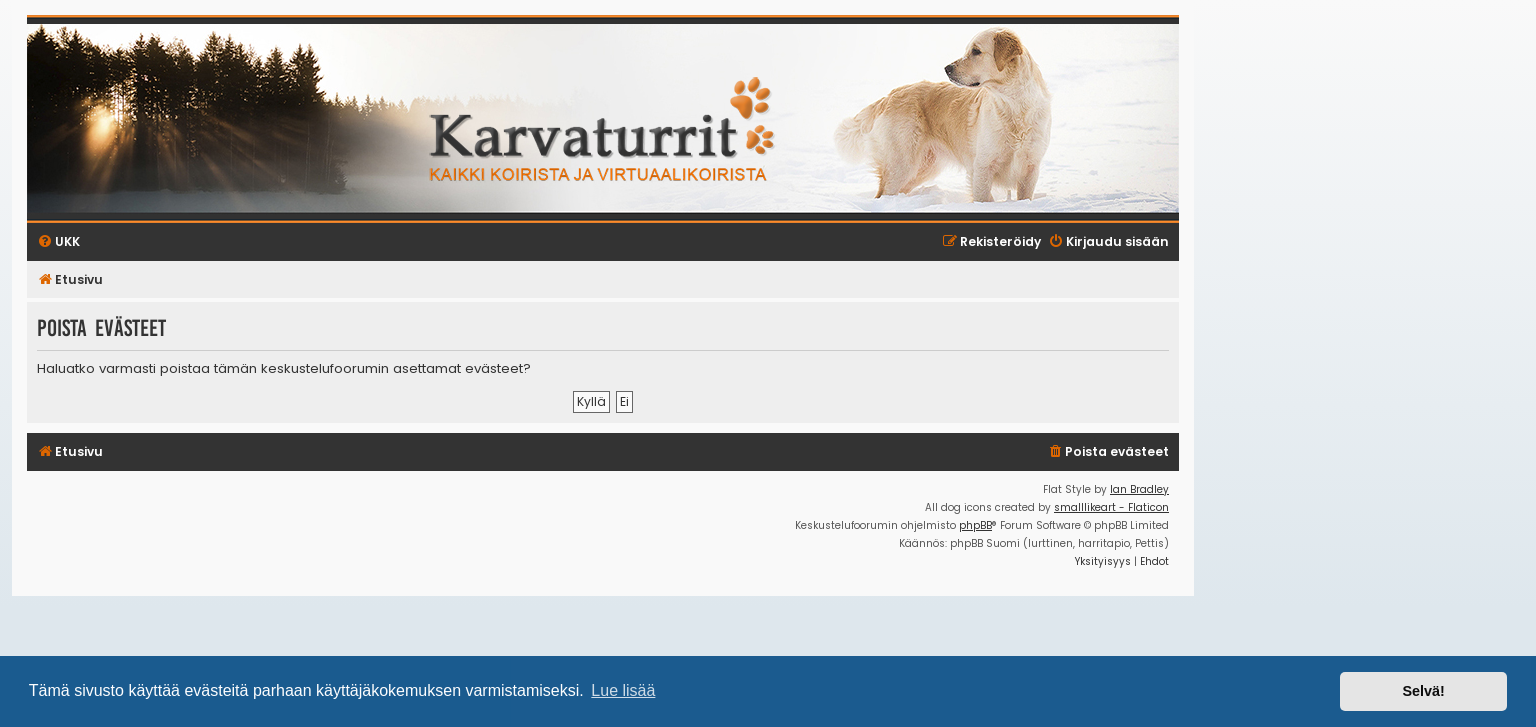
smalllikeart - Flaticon (1111, 507)
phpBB (975, 525)
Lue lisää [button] (623, 690)
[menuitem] (1108, 452)
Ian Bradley (1139, 489)
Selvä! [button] (1423, 691)
